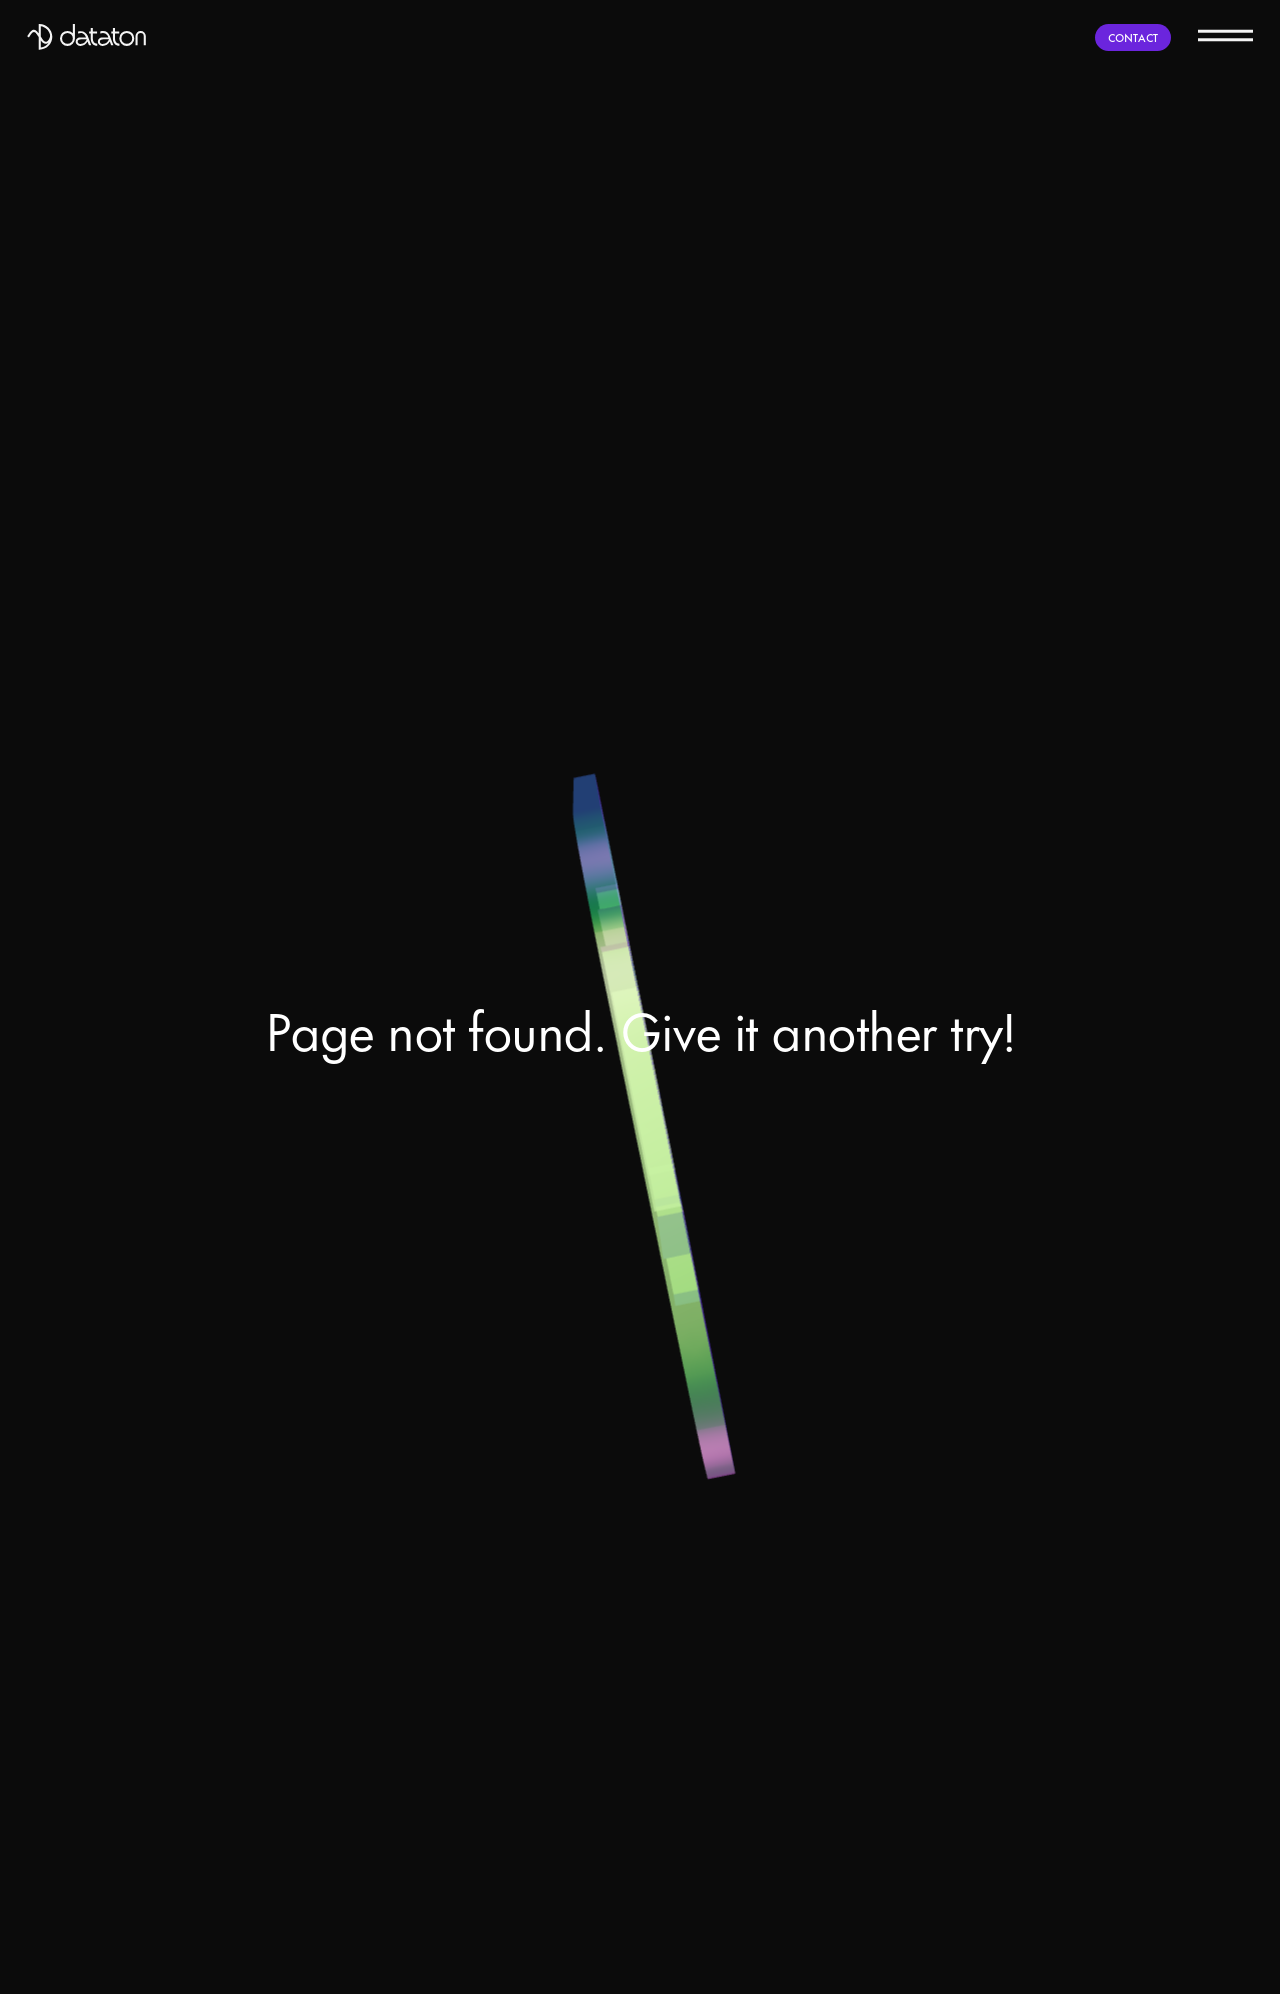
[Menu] (1225, 34)
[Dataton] (87, 37)
